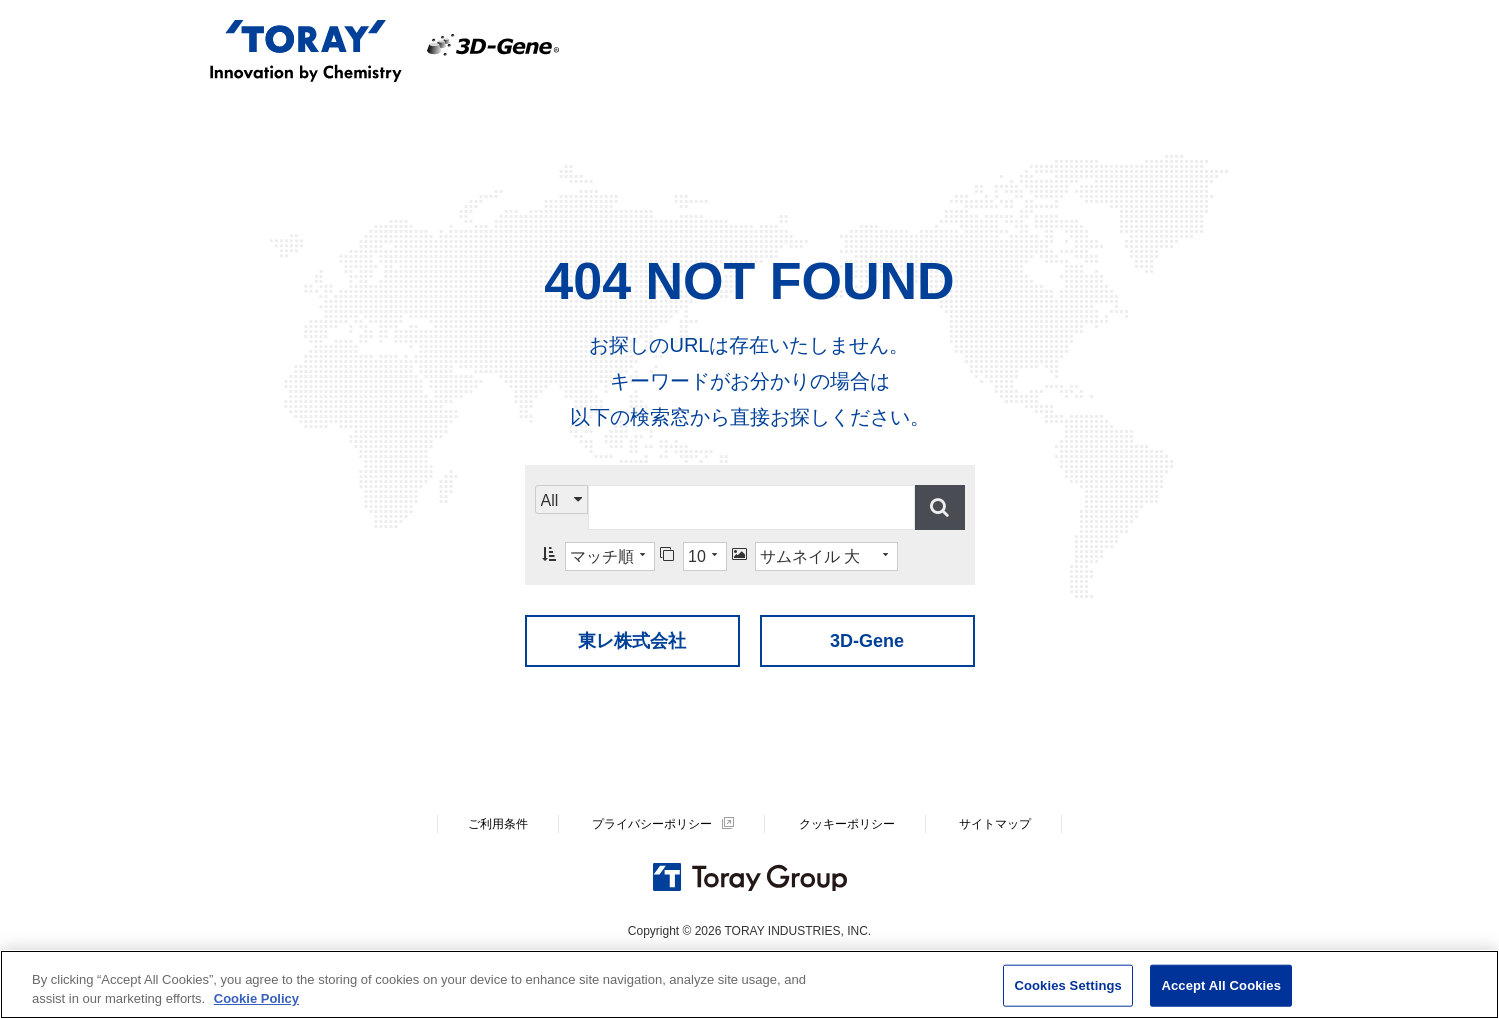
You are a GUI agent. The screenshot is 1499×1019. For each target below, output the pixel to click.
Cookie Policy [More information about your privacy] (256, 998)
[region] (749, 984)
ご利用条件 (498, 824)
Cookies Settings (1068, 985)
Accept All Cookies (1221, 985)
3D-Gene (867, 641)
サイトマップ (995, 824)
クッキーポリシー (847, 824)
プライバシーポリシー (652, 824)
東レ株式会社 (632, 641)
